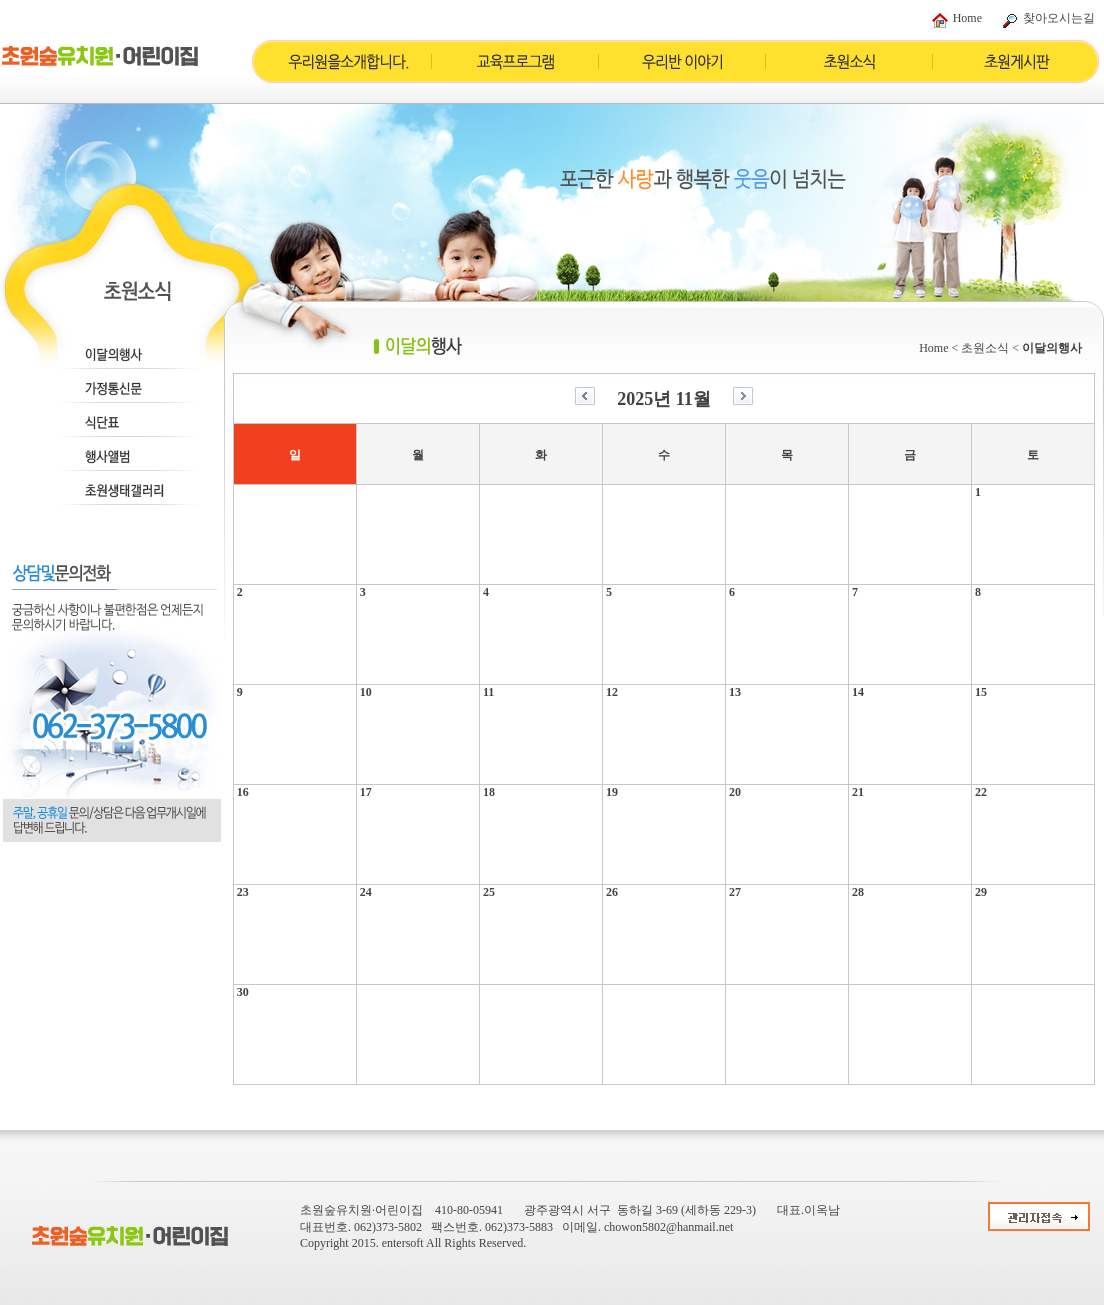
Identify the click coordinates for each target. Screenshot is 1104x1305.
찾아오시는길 (1059, 18)
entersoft (403, 1243)
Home (967, 18)
